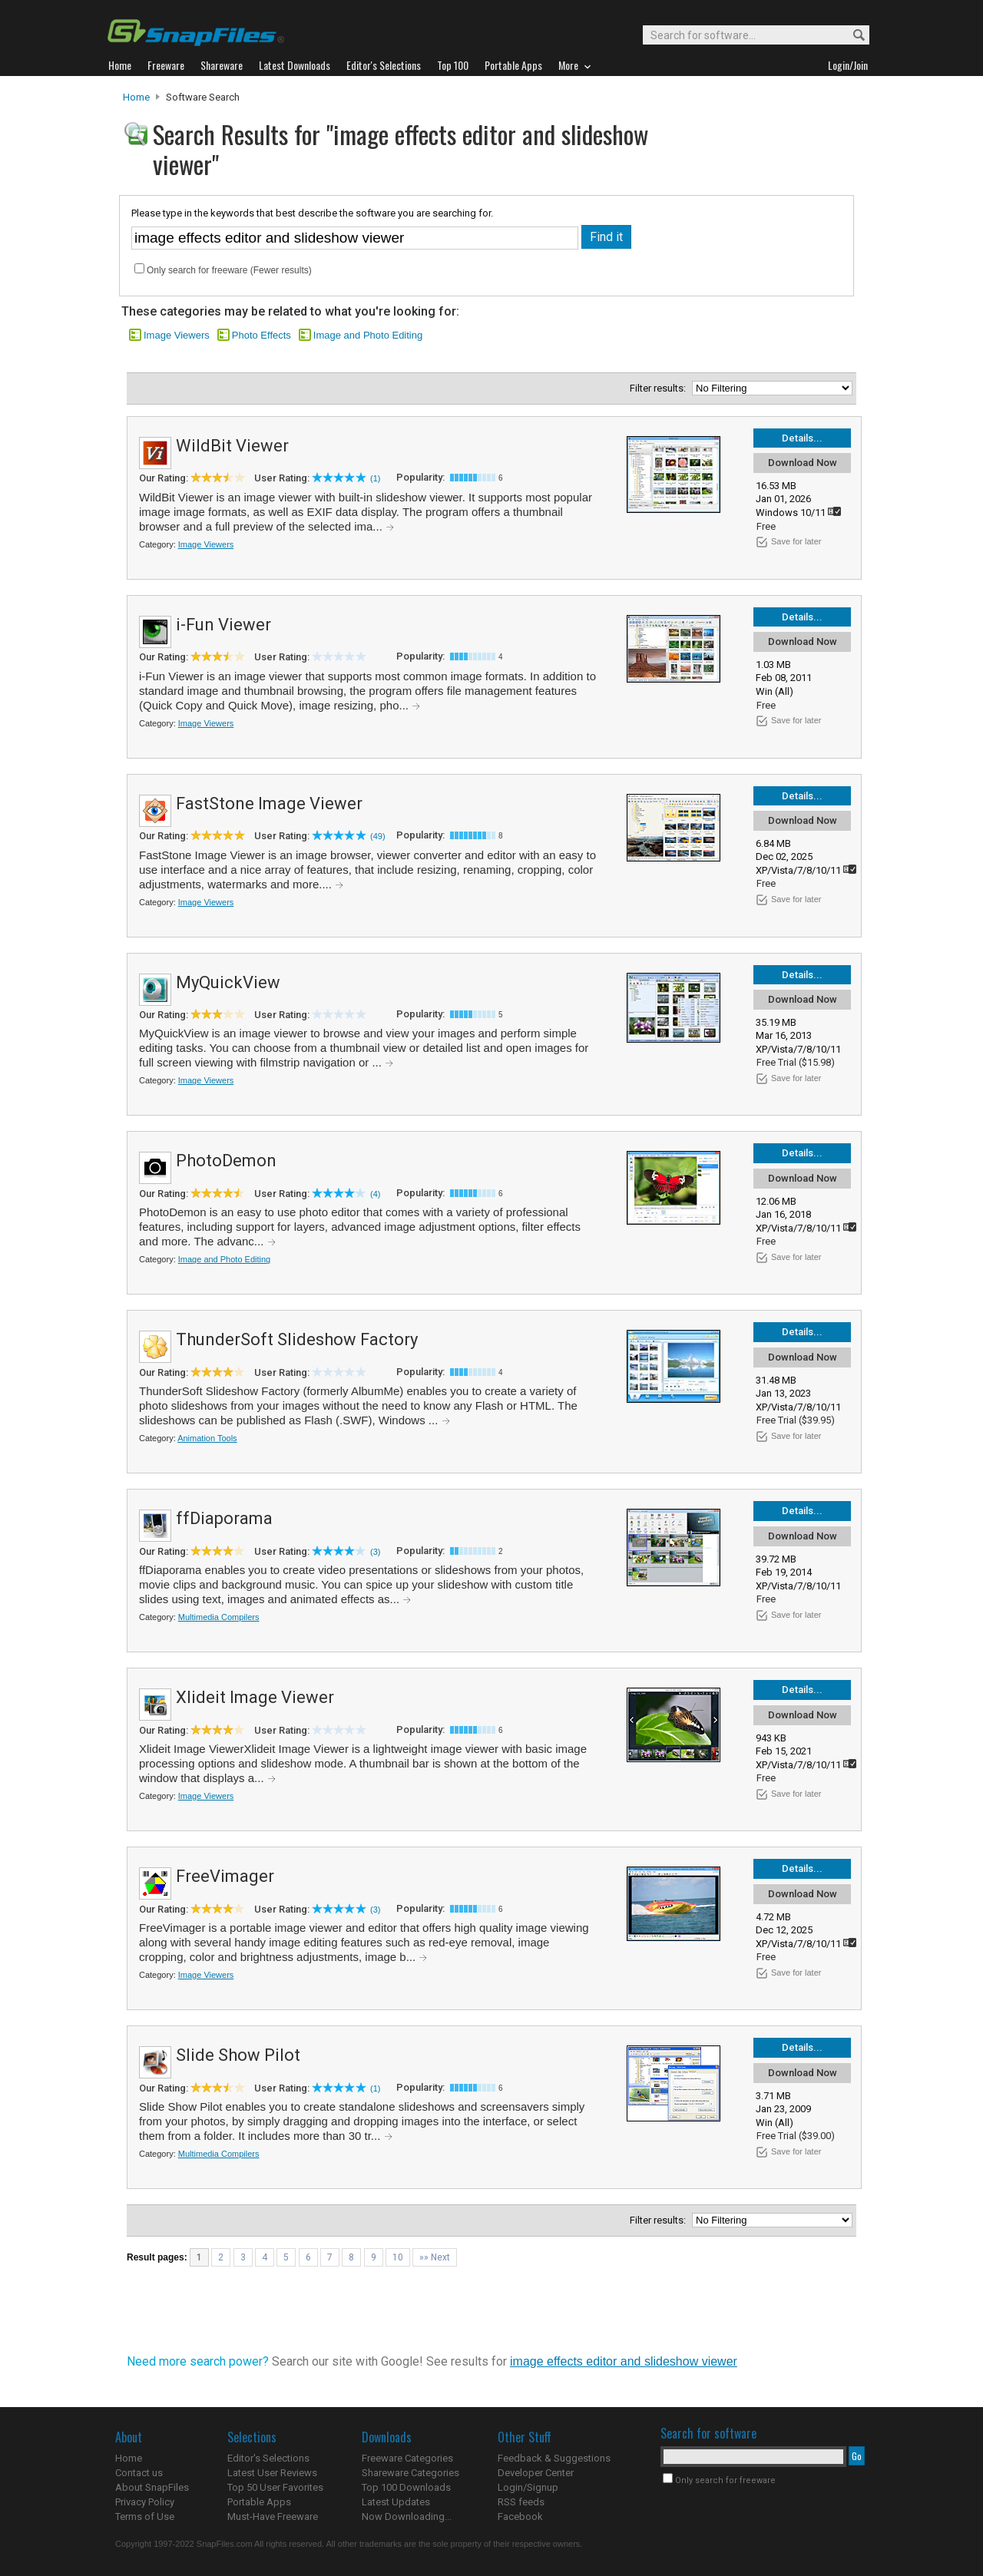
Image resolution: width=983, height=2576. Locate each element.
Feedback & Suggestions (554, 2458)
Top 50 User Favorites (275, 2487)
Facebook (520, 2516)
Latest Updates (396, 2502)
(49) (378, 836)
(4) (375, 1194)
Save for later (796, 541)
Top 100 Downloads (406, 2487)
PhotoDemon (226, 1160)
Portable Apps (259, 2502)
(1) (375, 478)
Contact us (139, 2472)
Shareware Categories (410, 2472)
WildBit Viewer (232, 445)
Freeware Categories (407, 2458)
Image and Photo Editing (367, 335)
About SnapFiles (152, 2487)
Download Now (802, 462)
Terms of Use (144, 2516)
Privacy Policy (144, 2502)
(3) (375, 1551)
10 (397, 2257)
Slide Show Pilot (238, 2055)
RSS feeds (521, 2502)
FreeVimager (225, 1876)
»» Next (434, 2257)
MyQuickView (228, 982)
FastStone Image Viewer (269, 803)
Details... (802, 438)
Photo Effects (261, 335)
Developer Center (536, 2472)
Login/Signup (528, 2487)
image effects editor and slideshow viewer (623, 2361)
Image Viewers (177, 335)
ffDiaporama (224, 1518)
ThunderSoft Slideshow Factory (297, 1339)
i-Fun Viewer (223, 624)
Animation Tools (207, 1438)
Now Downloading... (407, 2516)
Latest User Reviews (272, 2472)
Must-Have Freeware (272, 2516)
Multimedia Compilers (219, 1617)
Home (136, 97)
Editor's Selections (268, 2458)
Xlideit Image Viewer (255, 1697)
